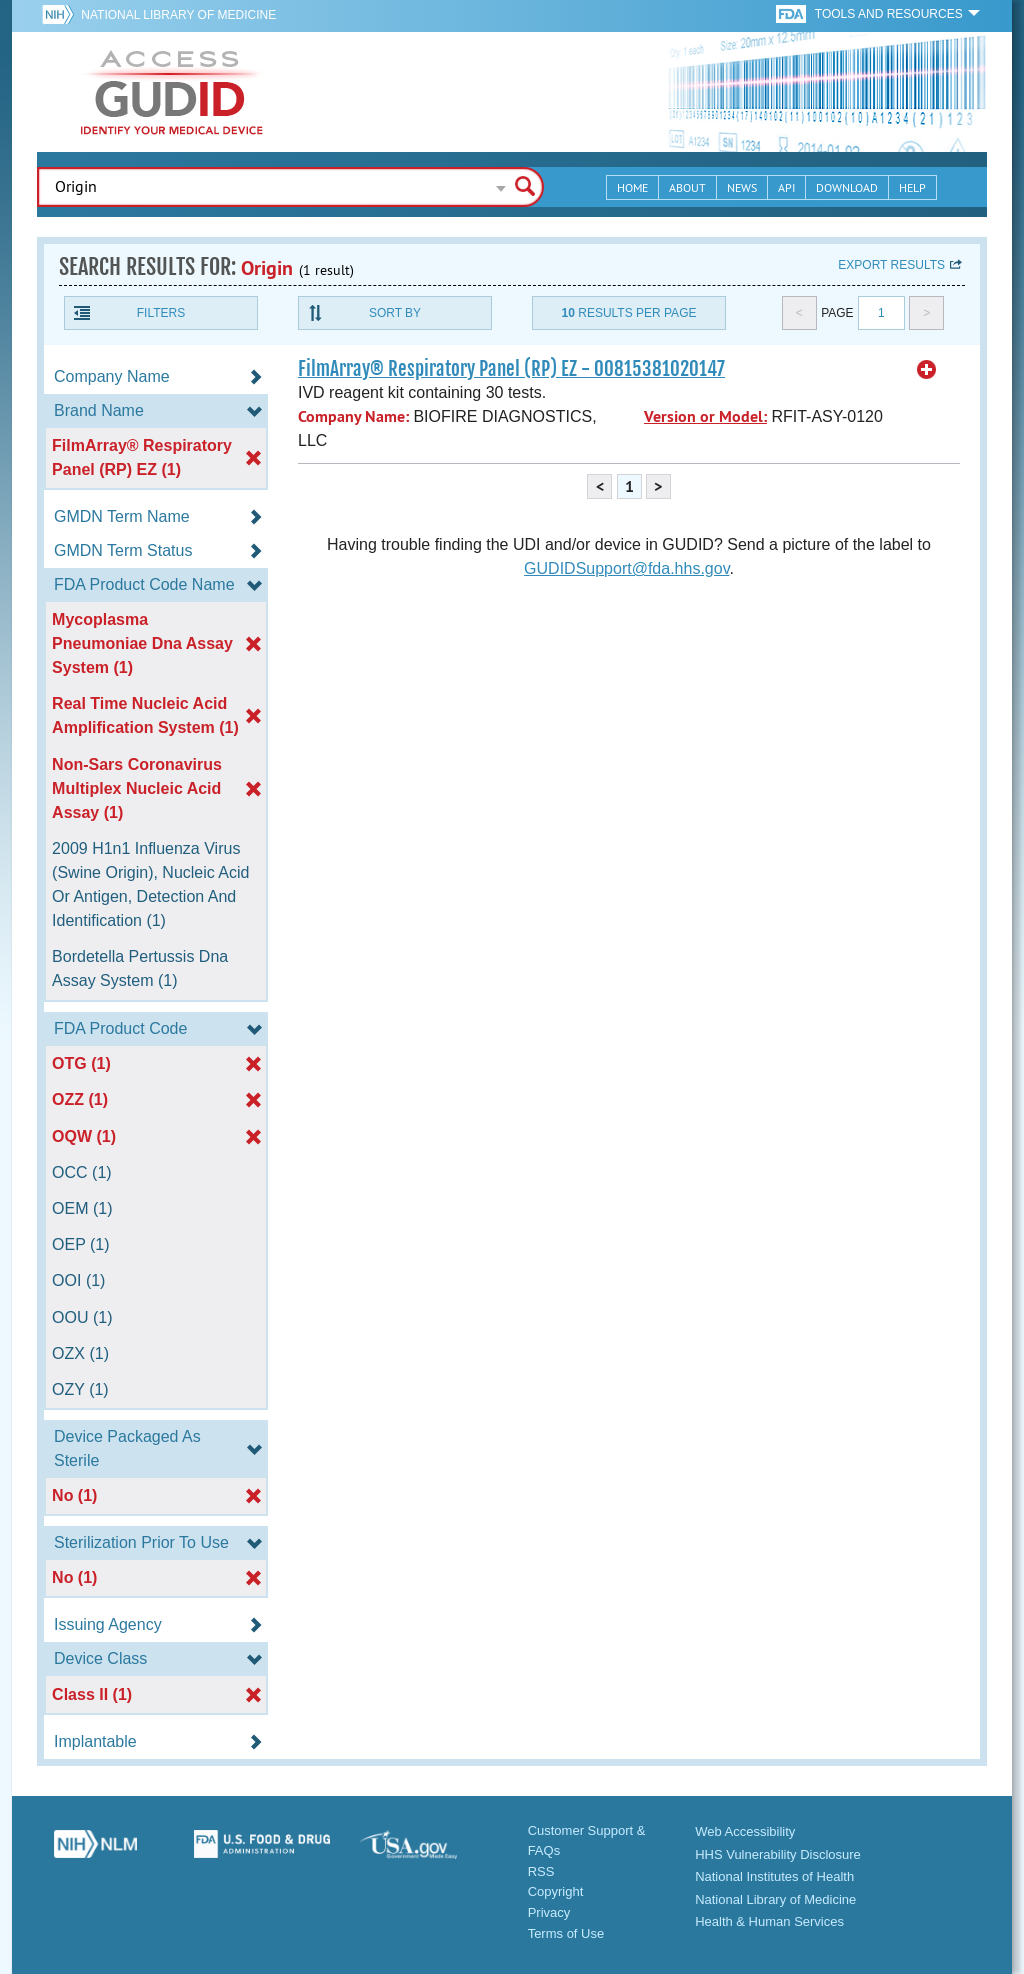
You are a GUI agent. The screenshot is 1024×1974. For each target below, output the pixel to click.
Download (847, 187)
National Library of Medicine (178, 15)
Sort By (395, 313)
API (786, 187)
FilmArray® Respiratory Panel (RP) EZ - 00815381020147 (511, 369)
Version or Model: (705, 416)
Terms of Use (566, 1933)
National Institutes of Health (774, 1876)
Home (632, 187)
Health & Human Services (769, 1921)
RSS (541, 1871)
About (687, 187)
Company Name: (353, 416)
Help (912, 187)
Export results (891, 265)
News (742, 187)
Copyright (556, 1891)
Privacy (549, 1912)
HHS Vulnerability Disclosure (778, 1854)
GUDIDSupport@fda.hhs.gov (626, 568)
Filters (161, 313)
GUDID (172, 92)
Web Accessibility (745, 1831)
